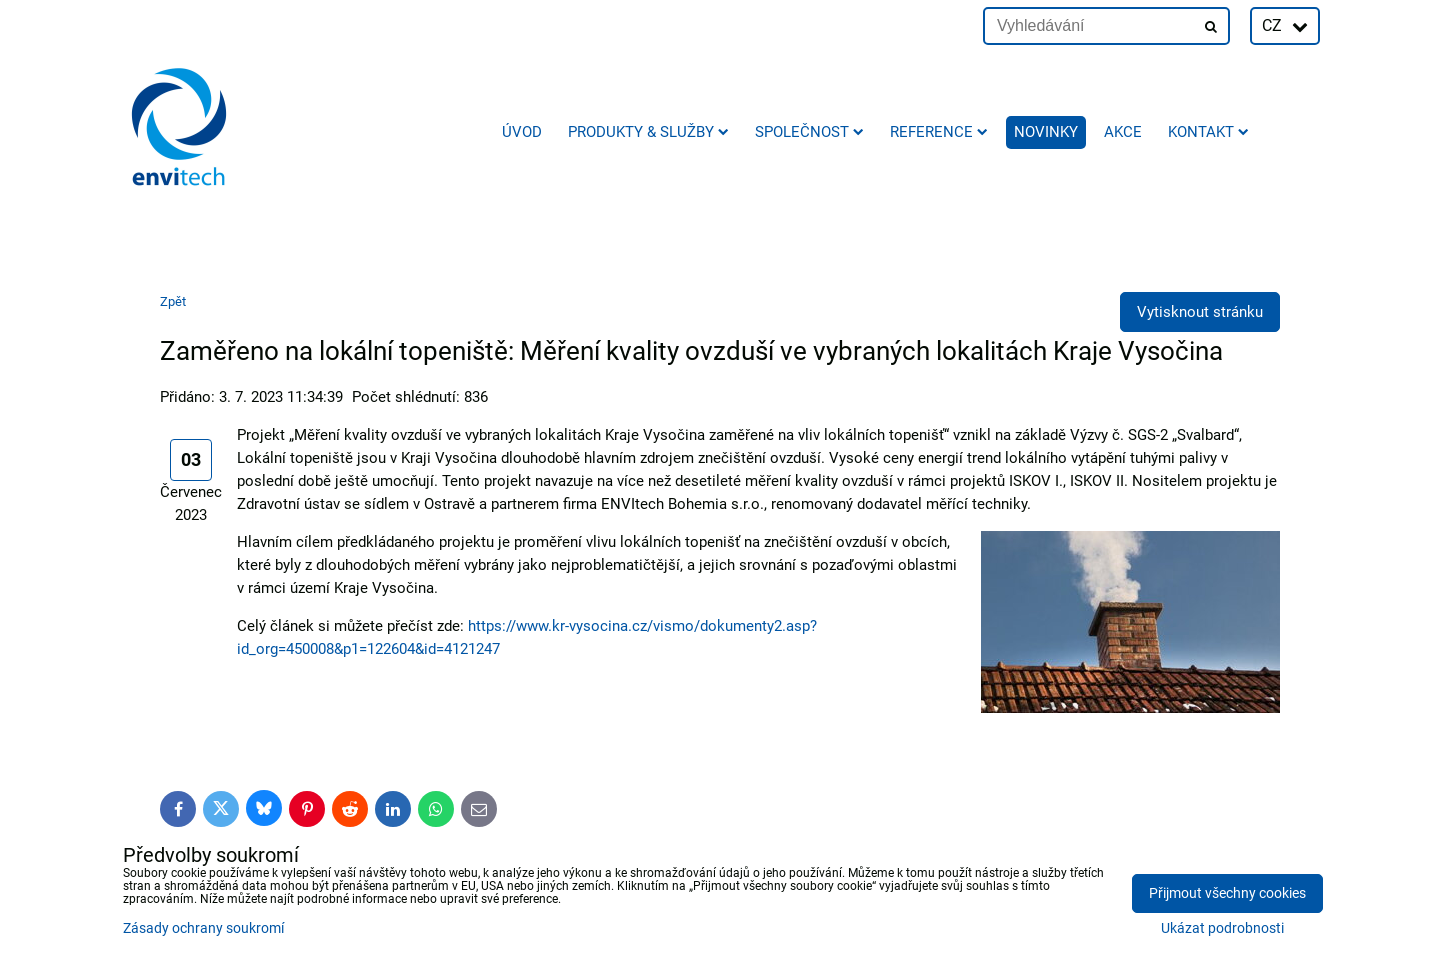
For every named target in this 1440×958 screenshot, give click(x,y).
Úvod (522, 132)
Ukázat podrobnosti (1222, 929)
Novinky (1046, 132)
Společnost (809, 132)
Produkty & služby (648, 132)
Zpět (173, 301)
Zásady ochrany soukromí (203, 928)
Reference (939, 132)
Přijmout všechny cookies (1227, 893)
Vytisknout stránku (1200, 312)
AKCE (1123, 132)
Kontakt (1208, 132)
